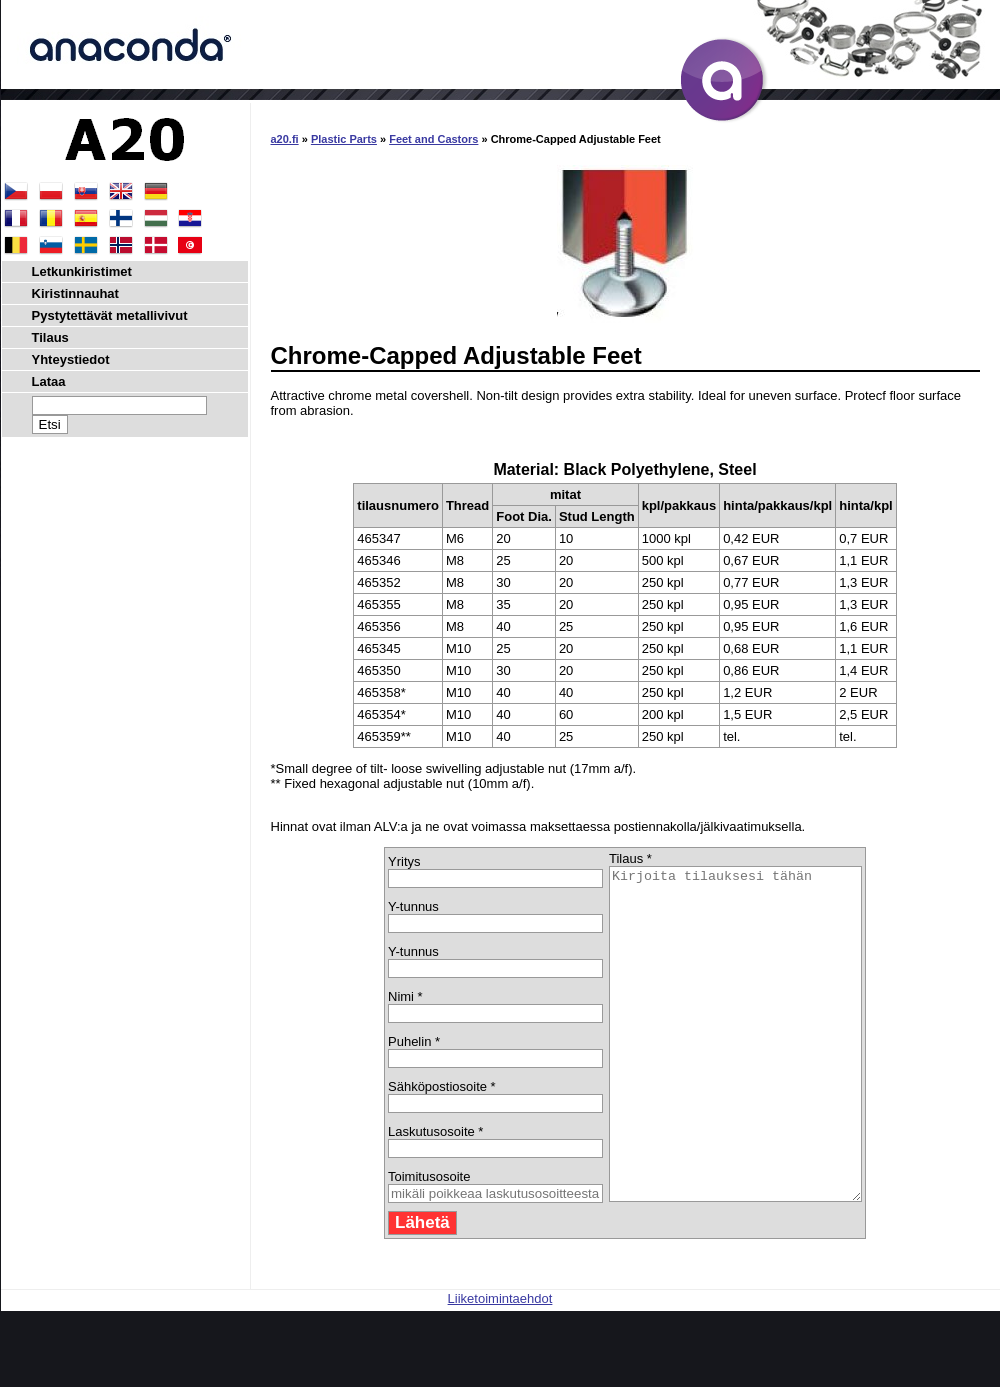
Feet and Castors (433, 139)
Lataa (49, 381)
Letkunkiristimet (82, 271)
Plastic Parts (344, 139)
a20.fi (285, 139)
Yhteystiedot (71, 359)
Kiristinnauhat (75, 293)
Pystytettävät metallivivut (110, 315)
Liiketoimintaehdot (500, 1364)
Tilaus (50, 337)
